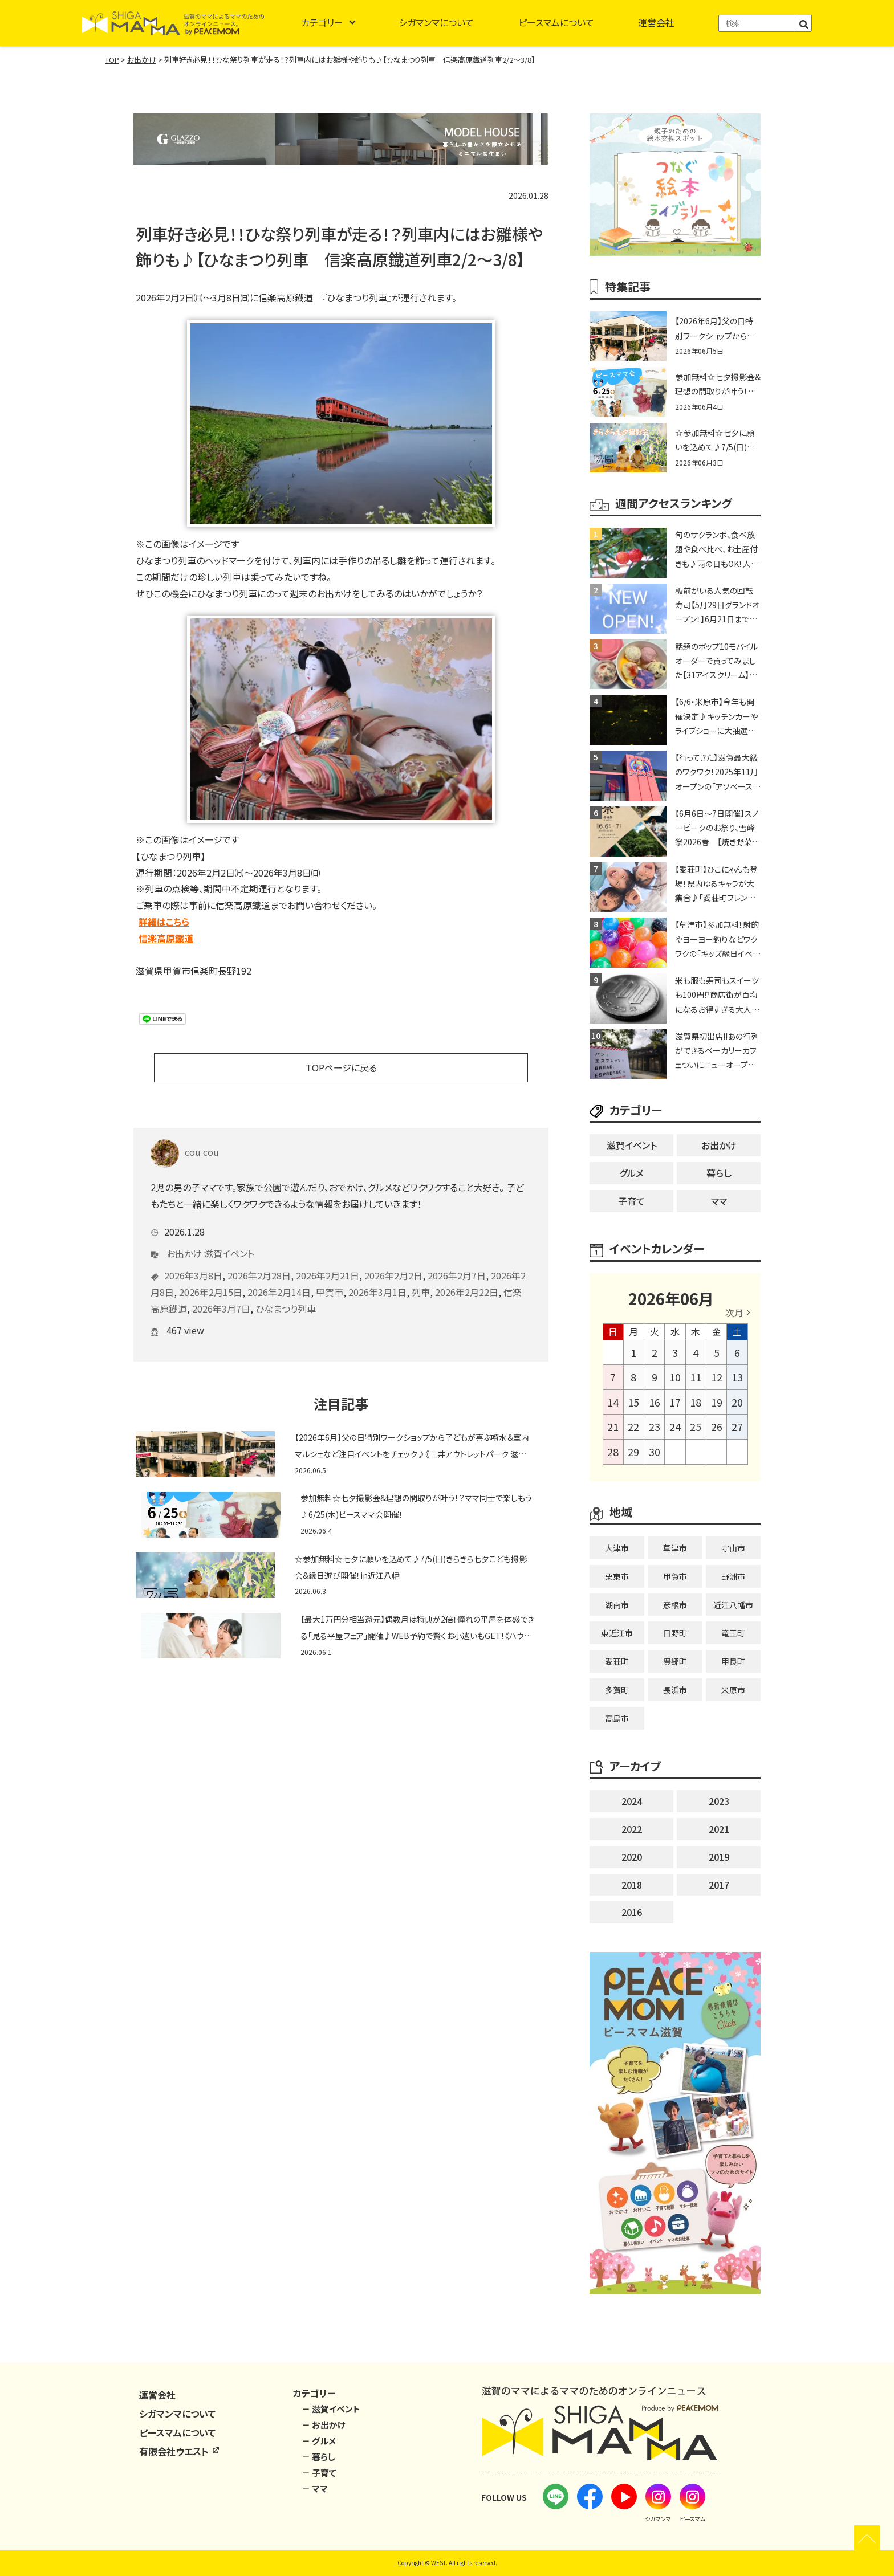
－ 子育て (319, 2473)
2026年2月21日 (327, 1258)
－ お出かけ (324, 2425)
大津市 (617, 1548)
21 (613, 1426)
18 (695, 1402)
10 (675, 1376)
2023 (719, 1801)
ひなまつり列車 (285, 1291)
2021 (719, 1829)
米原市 (733, 1689)
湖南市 (617, 1605)
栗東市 (617, 1576)
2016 (631, 1912)
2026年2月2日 (393, 1258)
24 (675, 1426)
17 (675, 1402)
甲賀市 (329, 1275)
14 (613, 1402)
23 (654, 1426)
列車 (421, 1275)
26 (716, 1426)
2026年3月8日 (193, 1258)
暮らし (719, 1173)
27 (737, 1426)
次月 (734, 1312)
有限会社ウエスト (179, 2451)
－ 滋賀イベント (331, 2409)
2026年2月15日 (210, 1275)
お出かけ (184, 1236)
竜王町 (733, 1632)
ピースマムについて (556, 22)
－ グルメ (319, 2441)
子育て (631, 1201)
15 (633, 1402)
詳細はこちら (164, 921)
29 (633, 1451)
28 (613, 1451)
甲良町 (733, 1661)
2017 (719, 1885)
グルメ (631, 1173)
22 (633, 1426)
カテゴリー (322, 22)
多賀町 (617, 1689)
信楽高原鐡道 (166, 938)
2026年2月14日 (279, 1275)
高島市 (617, 1718)
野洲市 (733, 1576)
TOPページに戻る (341, 1067)
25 (695, 1426)
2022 (631, 1829)
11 (695, 1376)
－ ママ (315, 2489)
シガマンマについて (436, 22)
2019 (719, 1857)
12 (716, 1376)
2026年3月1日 (377, 1275)
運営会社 (656, 22)
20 (737, 1402)
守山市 (733, 1548)
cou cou (185, 1135)
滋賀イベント (229, 1236)
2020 (631, 1857)
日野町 (675, 1632)
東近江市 (617, 1632)
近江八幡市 (733, 1605)
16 (654, 1402)
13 (737, 1376)
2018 (631, 1885)
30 (654, 1451)
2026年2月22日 (466, 1275)
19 (716, 1402)
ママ (719, 1201)
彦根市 (675, 1605)
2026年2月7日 (457, 1258)
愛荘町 (617, 1661)
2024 (631, 1801)
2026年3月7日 (221, 1291)
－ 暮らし (318, 2457)
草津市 (675, 1548)
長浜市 (675, 1689)
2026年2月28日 (259, 1258)
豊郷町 (675, 1661)
